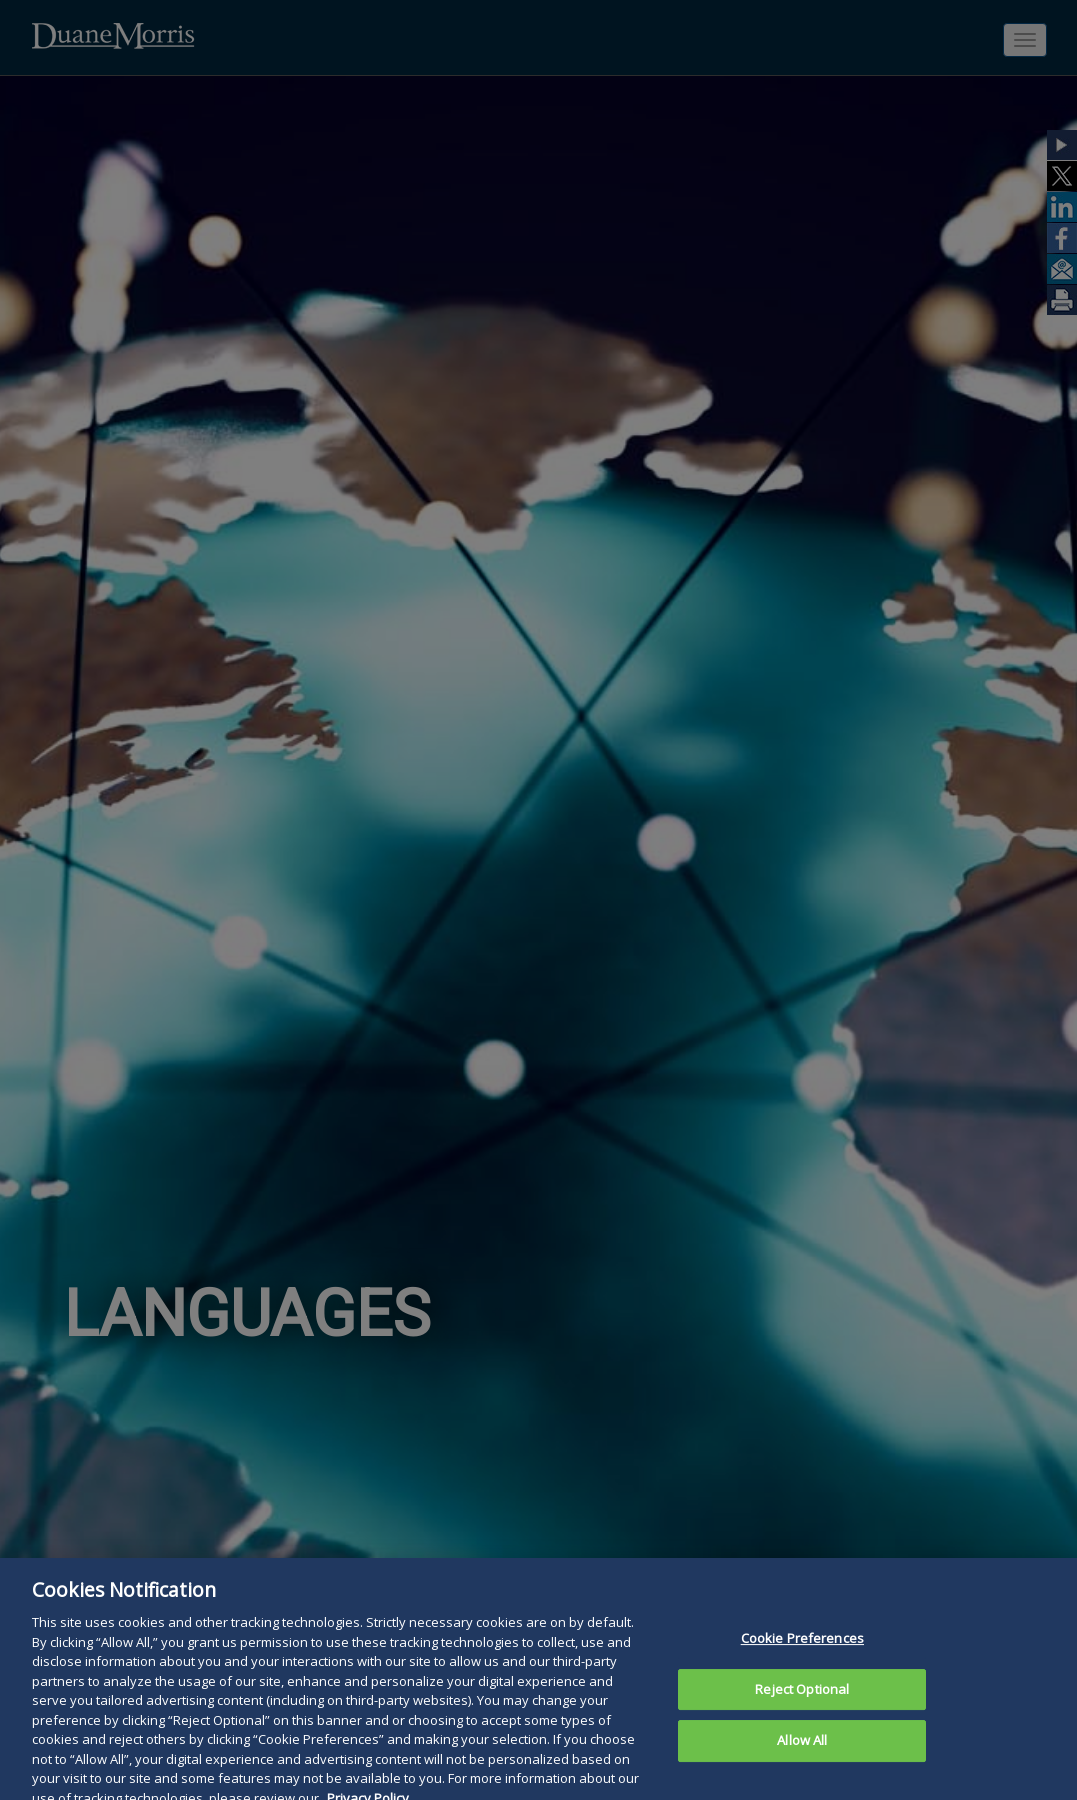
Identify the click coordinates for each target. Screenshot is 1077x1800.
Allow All (802, 1750)
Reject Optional (802, 1698)
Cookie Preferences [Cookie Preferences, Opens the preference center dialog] (802, 1648)
